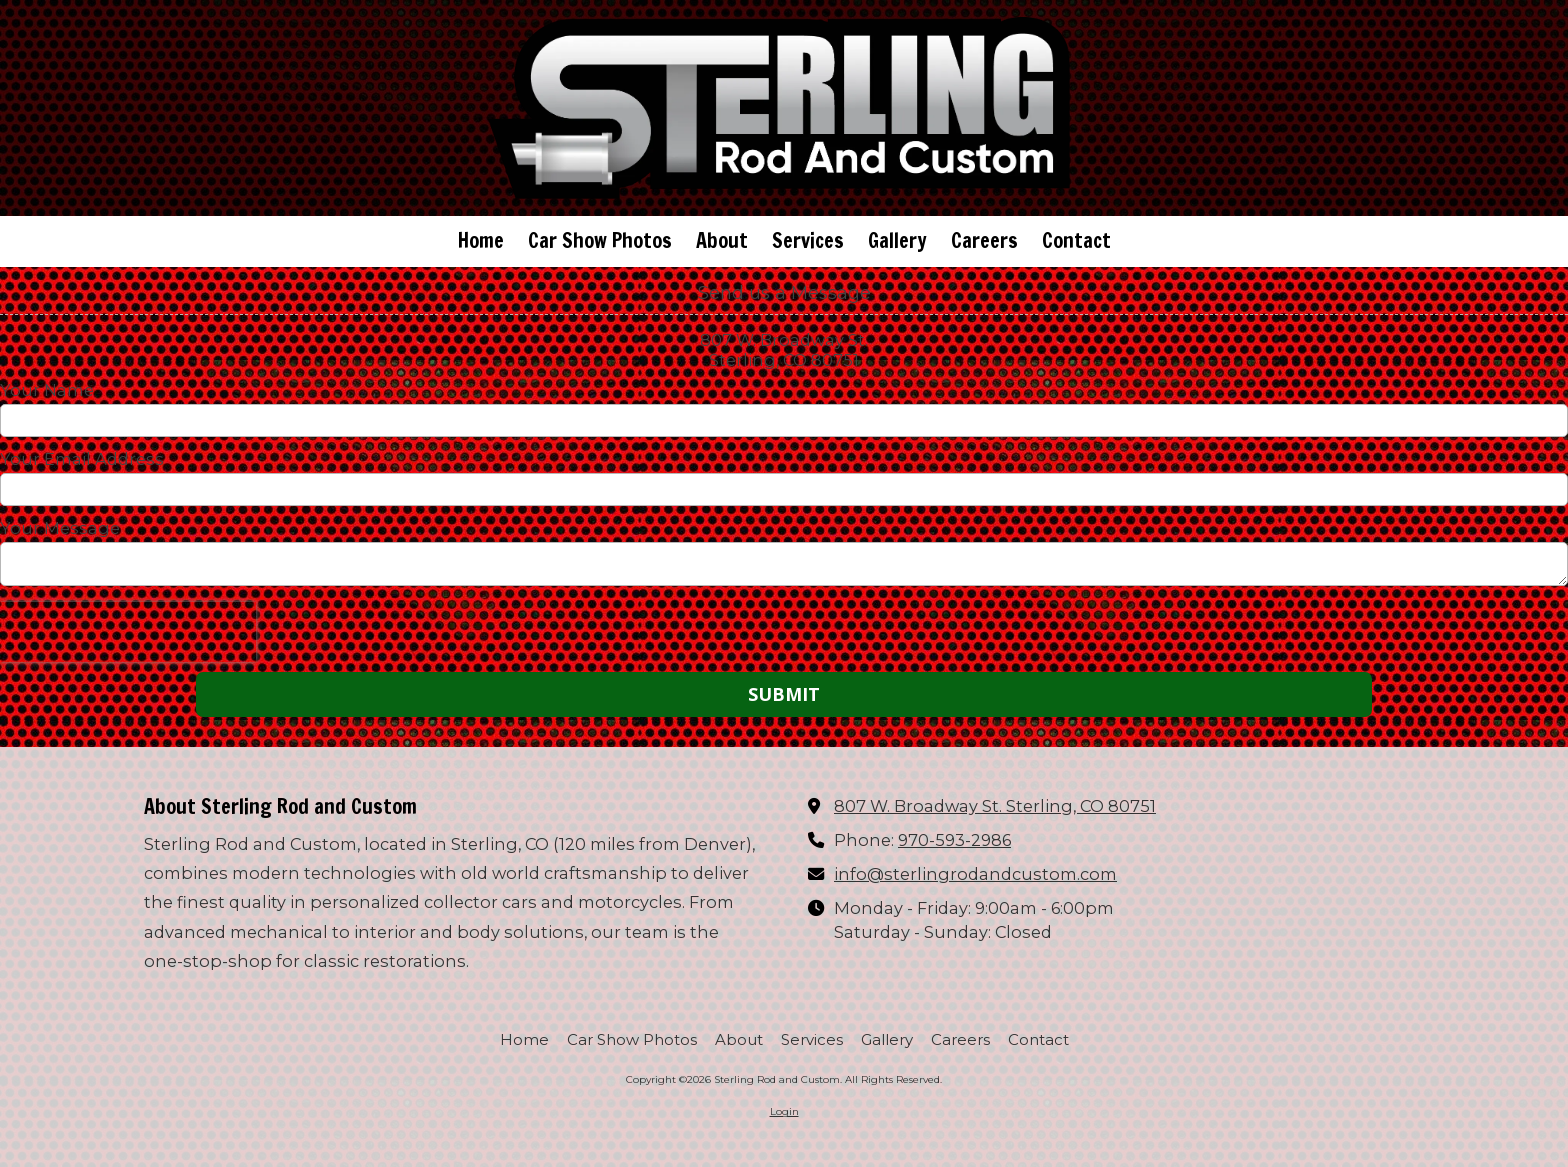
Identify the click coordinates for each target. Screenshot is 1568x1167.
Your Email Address (82, 459)
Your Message (60, 528)
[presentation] (128, 632)
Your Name (47, 390)
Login (784, 1111)
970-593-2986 (954, 840)
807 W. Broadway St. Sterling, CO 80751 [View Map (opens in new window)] (995, 806)
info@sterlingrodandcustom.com (975, 874)
